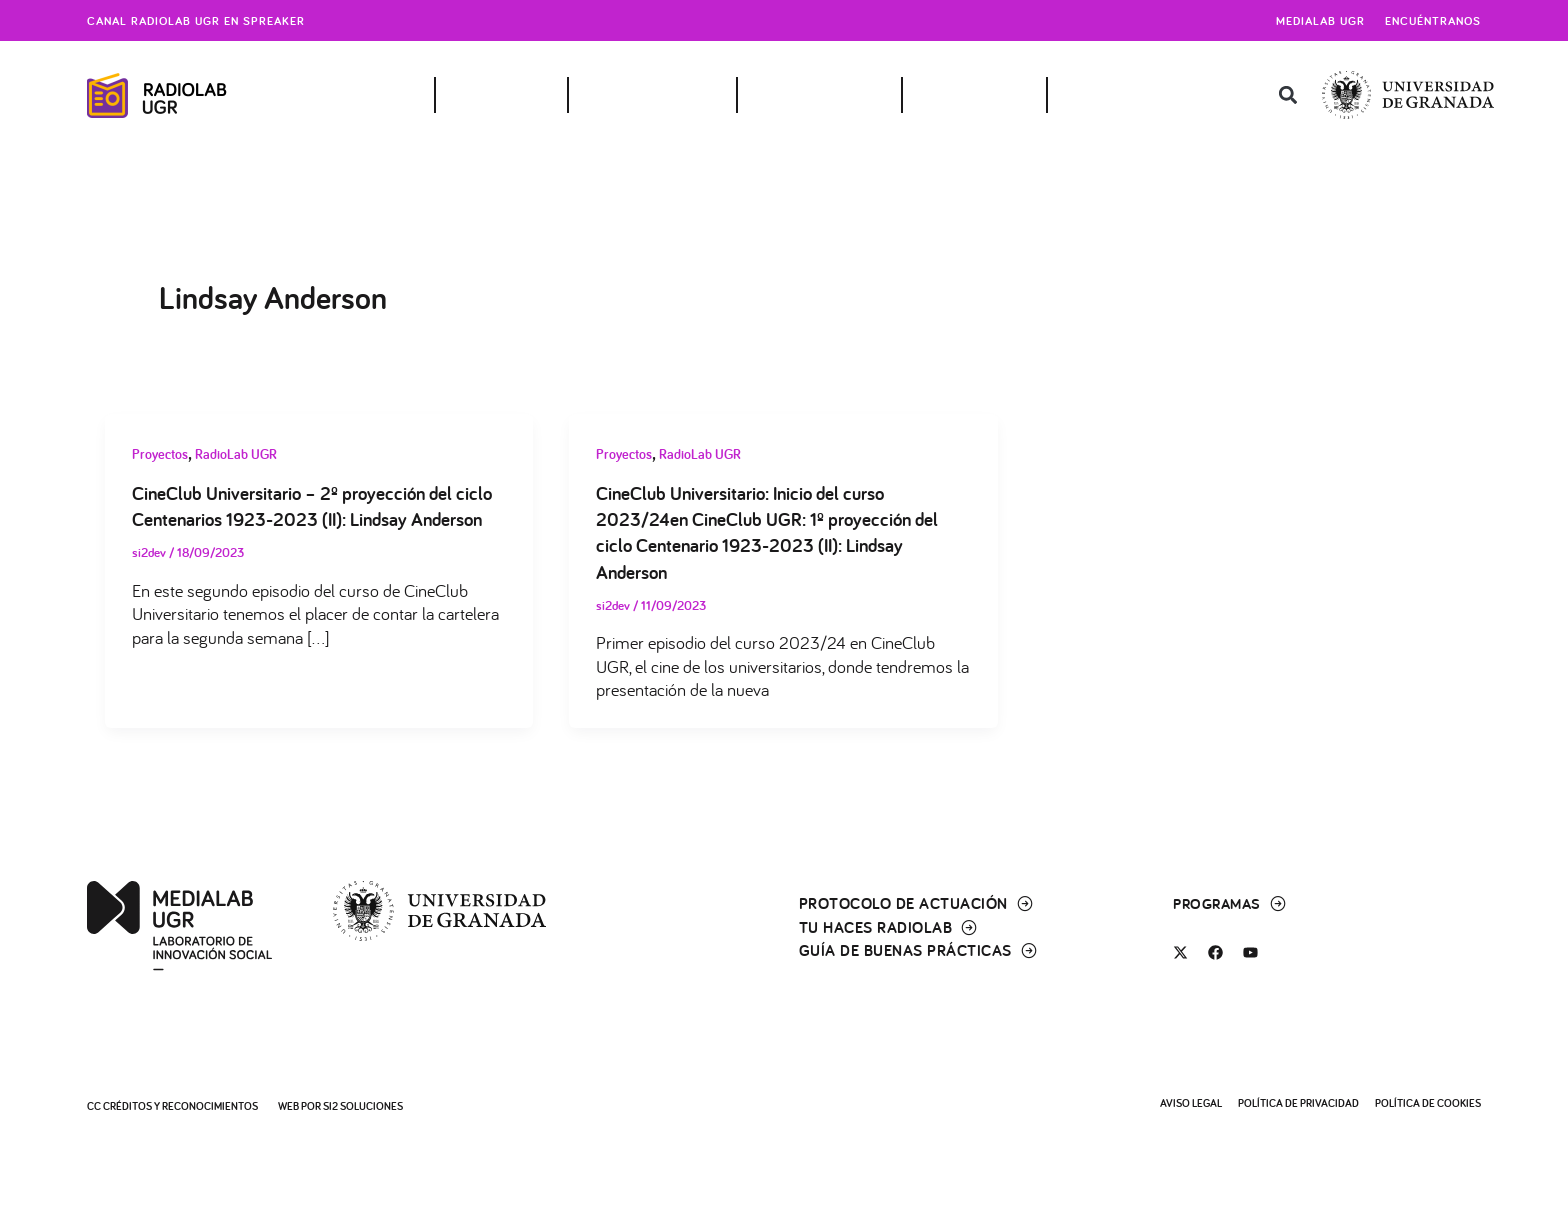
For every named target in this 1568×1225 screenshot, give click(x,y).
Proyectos (160, 454)
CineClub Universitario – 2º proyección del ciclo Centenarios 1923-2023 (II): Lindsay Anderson (300, 520)
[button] (1288, 95)
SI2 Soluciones (363, 1106)
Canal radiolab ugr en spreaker (196, 20)
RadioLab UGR (236, 454)
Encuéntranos (1433, 20)
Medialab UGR (1320, 20)
